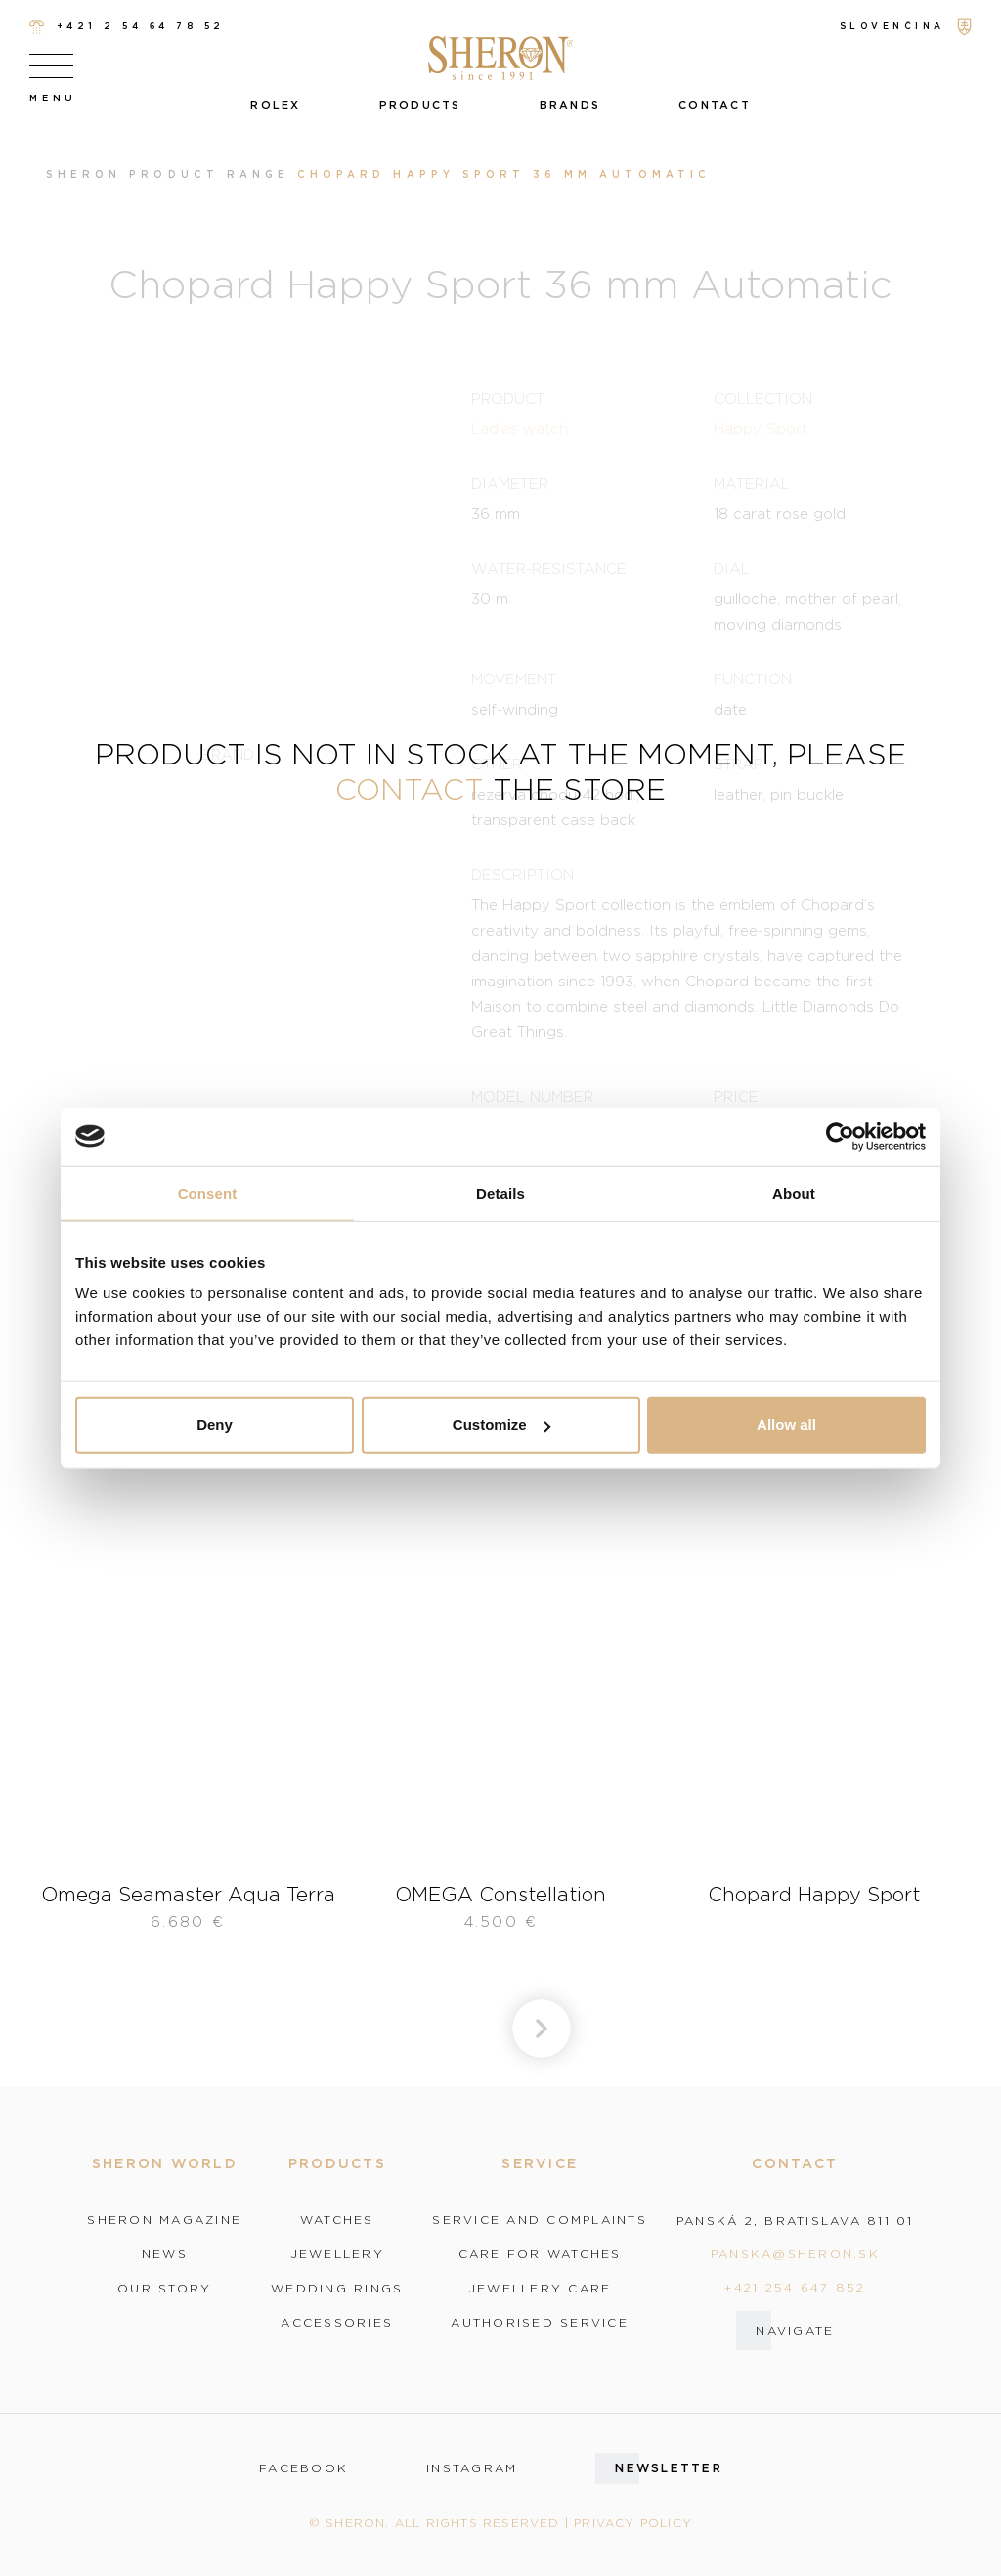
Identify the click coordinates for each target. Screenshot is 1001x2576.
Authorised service (540, 2323)
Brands (570, 104)
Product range (209, 174)
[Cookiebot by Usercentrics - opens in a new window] (840, 1136)
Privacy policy (633, 2522)
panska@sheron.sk (795, 2254)
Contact (714, 104)
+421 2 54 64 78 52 (127, 27)
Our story (164, 2288)
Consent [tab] (208, 1192)
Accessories (337, 2323)
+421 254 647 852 (794, 2287)
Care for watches (540, 2254)
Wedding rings (337, 2288)
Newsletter (668, 2468)
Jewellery (337, 2254)
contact (409, 788)
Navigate (795, 2330)
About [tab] (793, 1192)
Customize (501, 1425)
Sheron (83, 174)
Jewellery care (540, 2288)
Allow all (786, 1425)
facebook (303, 2468)
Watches (337, 2220)
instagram (471, 2468)
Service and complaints (539, 2220)
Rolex (275, 104)
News (165, 2254)
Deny (214, 1425)
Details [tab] (500, 1192)
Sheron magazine (164, 2220)
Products (420, 104)
